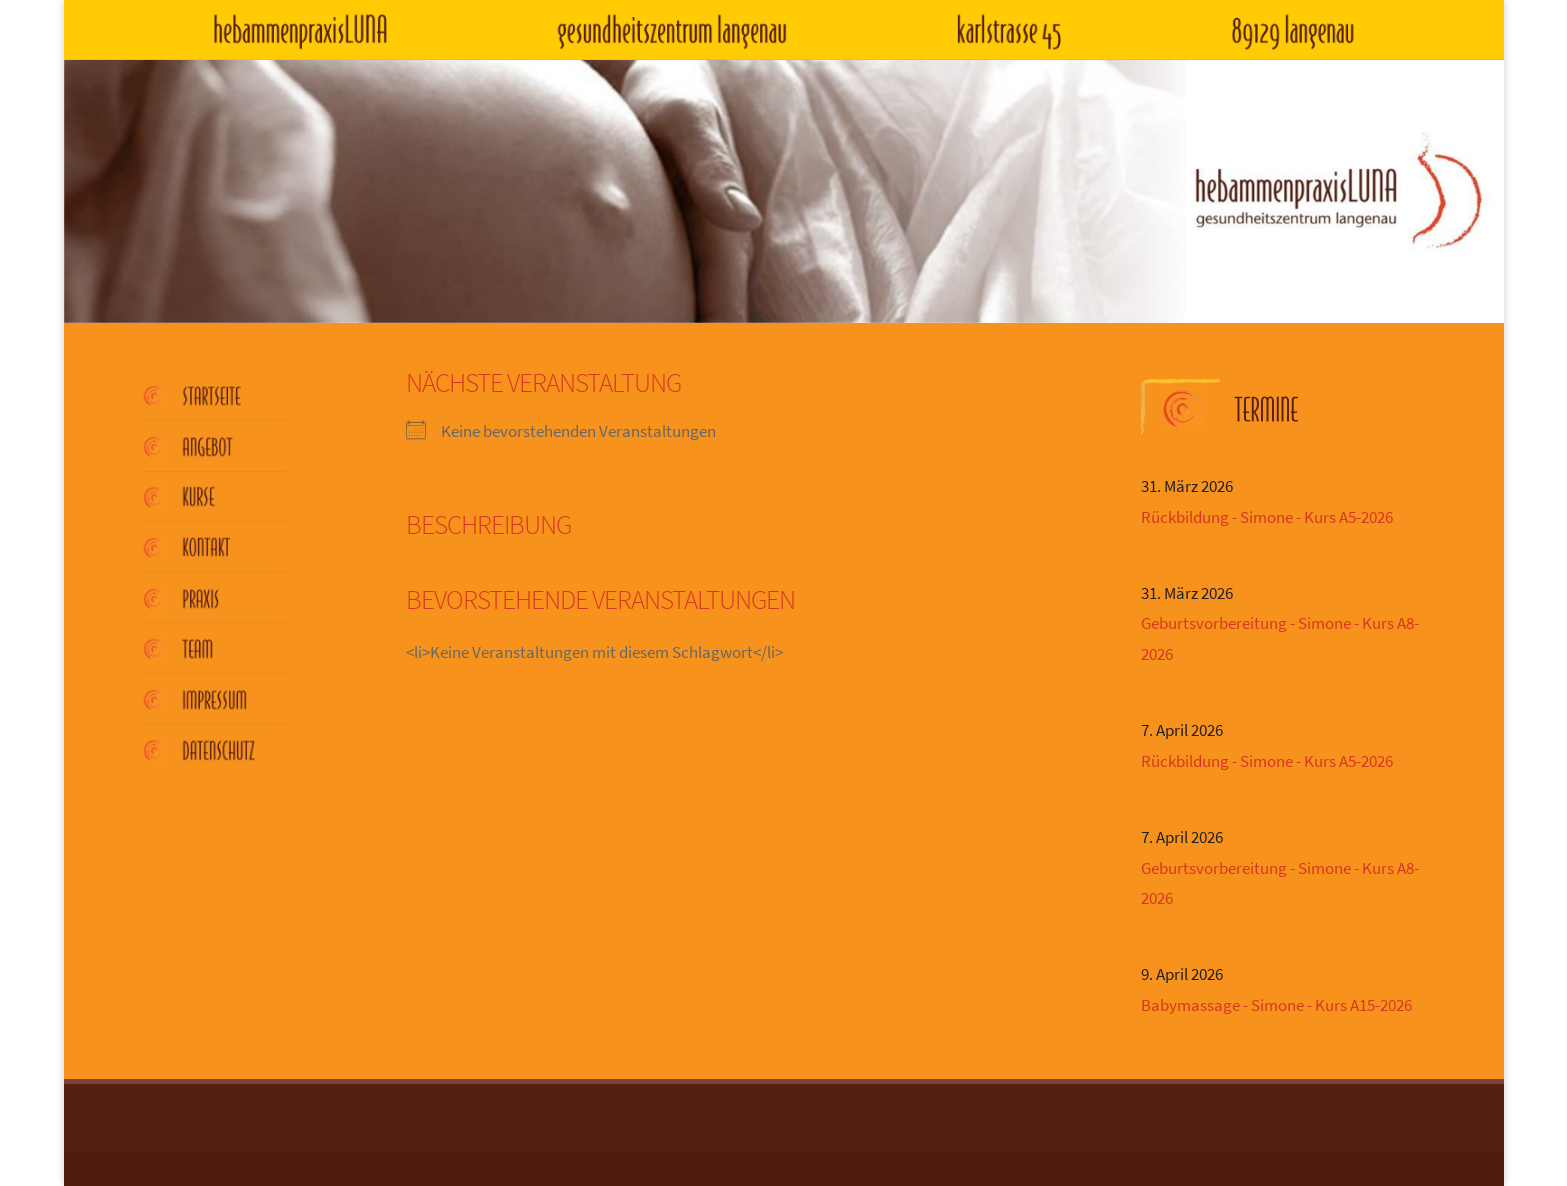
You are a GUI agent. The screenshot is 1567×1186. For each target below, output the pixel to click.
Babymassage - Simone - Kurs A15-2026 (1276, 1005)
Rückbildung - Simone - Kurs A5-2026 (1267, 517)
